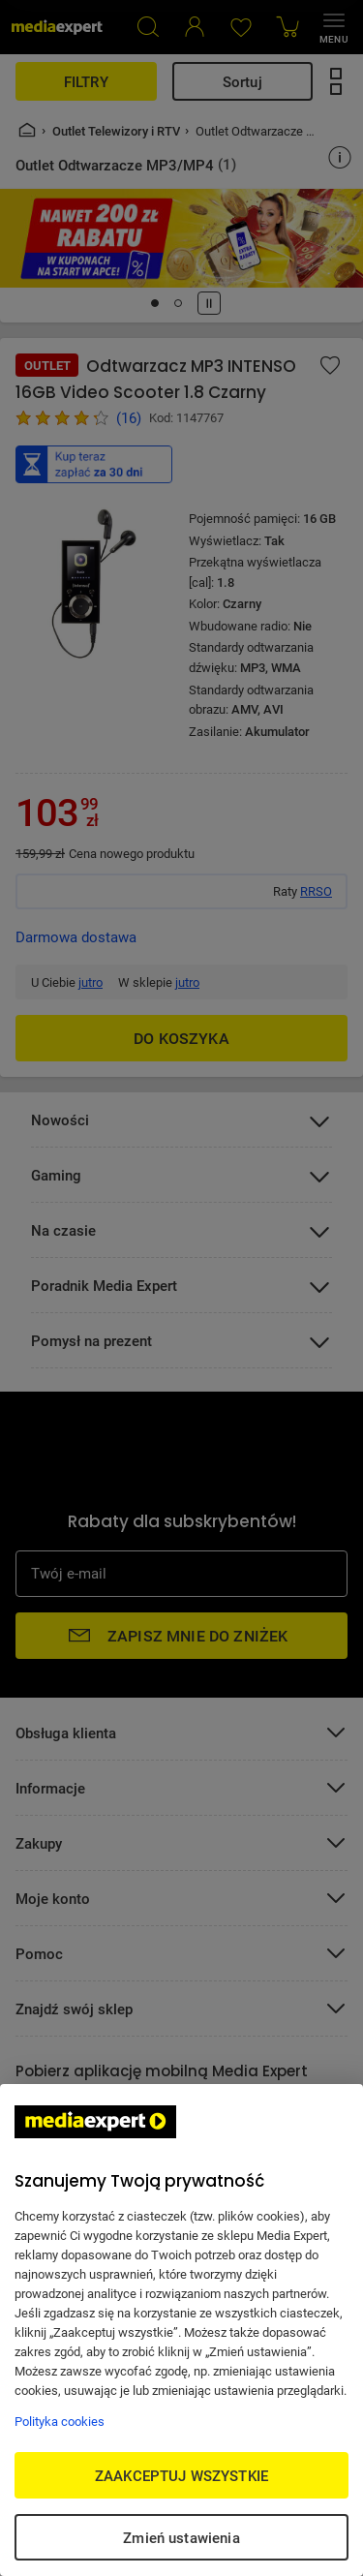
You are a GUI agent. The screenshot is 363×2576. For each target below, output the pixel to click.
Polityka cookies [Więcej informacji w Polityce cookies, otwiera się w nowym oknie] (60, 2421)
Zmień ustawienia (181, 2537)
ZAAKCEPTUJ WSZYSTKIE (181, 2475)
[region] (181, 2330)
